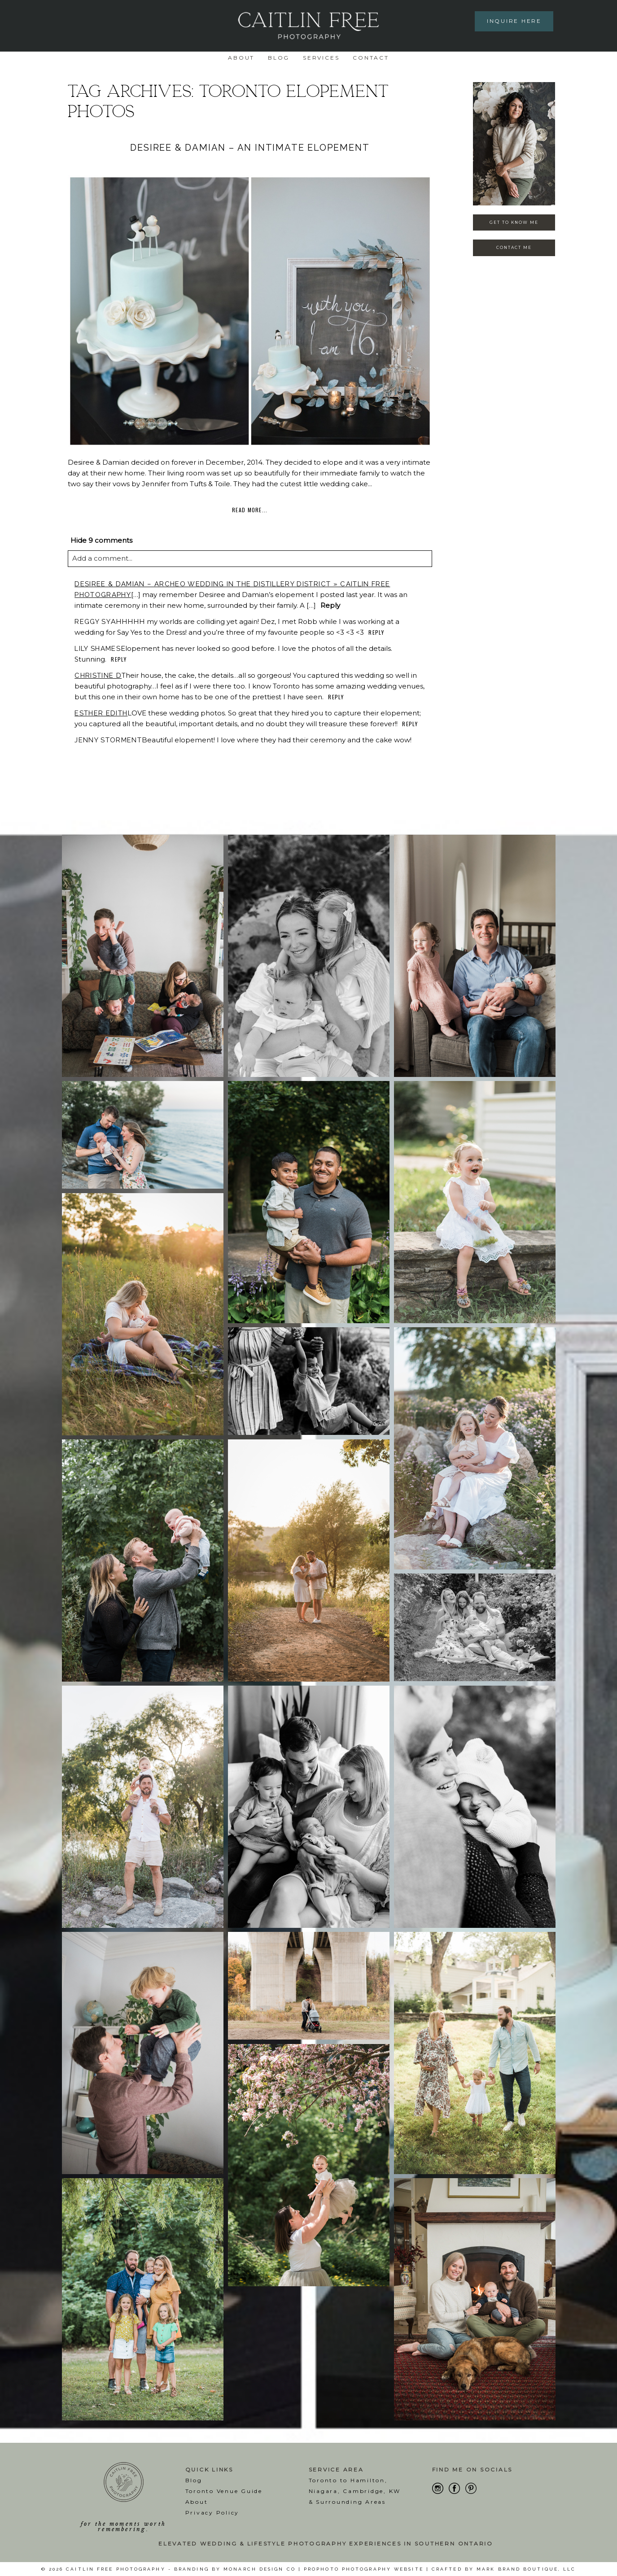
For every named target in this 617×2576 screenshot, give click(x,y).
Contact (371, 57)
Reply (330, 605)
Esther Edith (100, 713)
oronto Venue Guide (226, 2491)
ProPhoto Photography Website (364, 2569)
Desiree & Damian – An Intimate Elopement (249, 148)
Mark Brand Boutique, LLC (526, 2569)
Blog (278, 57)
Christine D (98, 675)
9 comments (101, 540)
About (241, 57)
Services (321, 57)
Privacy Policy (212, 2512)
